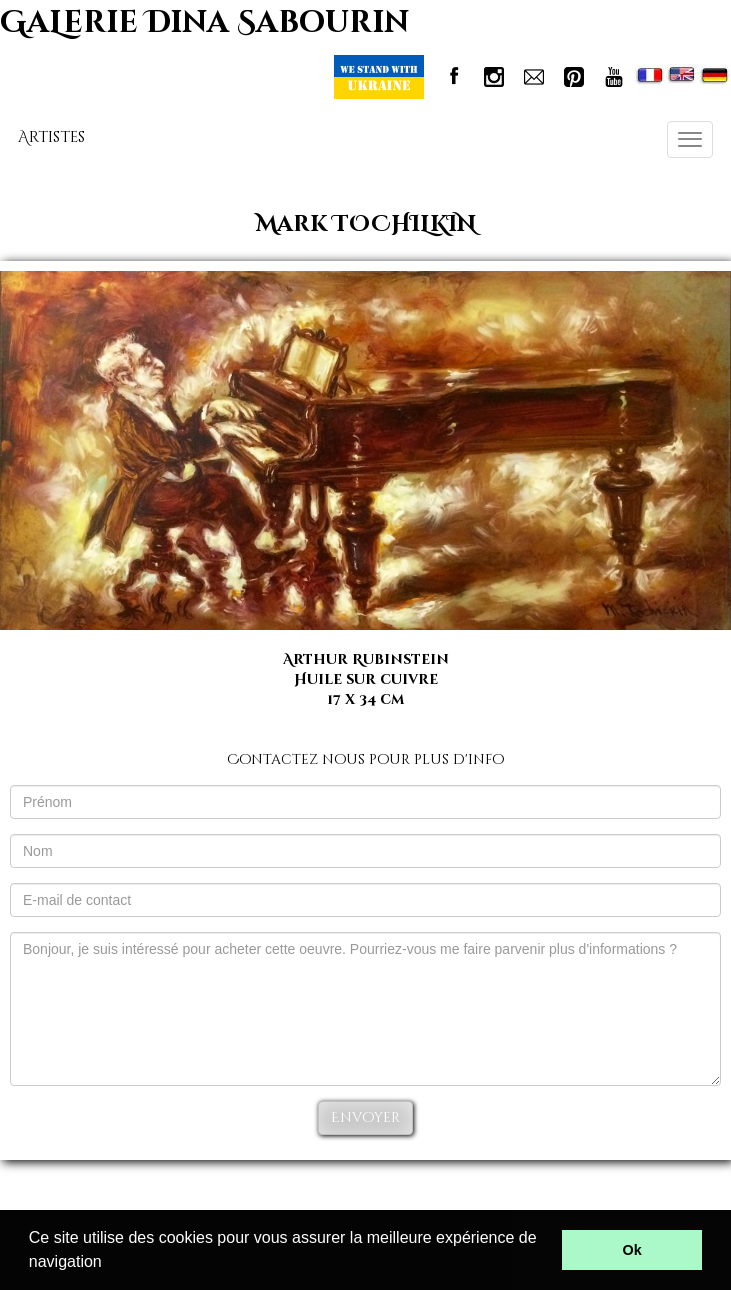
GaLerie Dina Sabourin (204, 23)
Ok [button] (632, 1250)
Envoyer (365, 1117)
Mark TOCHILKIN (366, 224)
